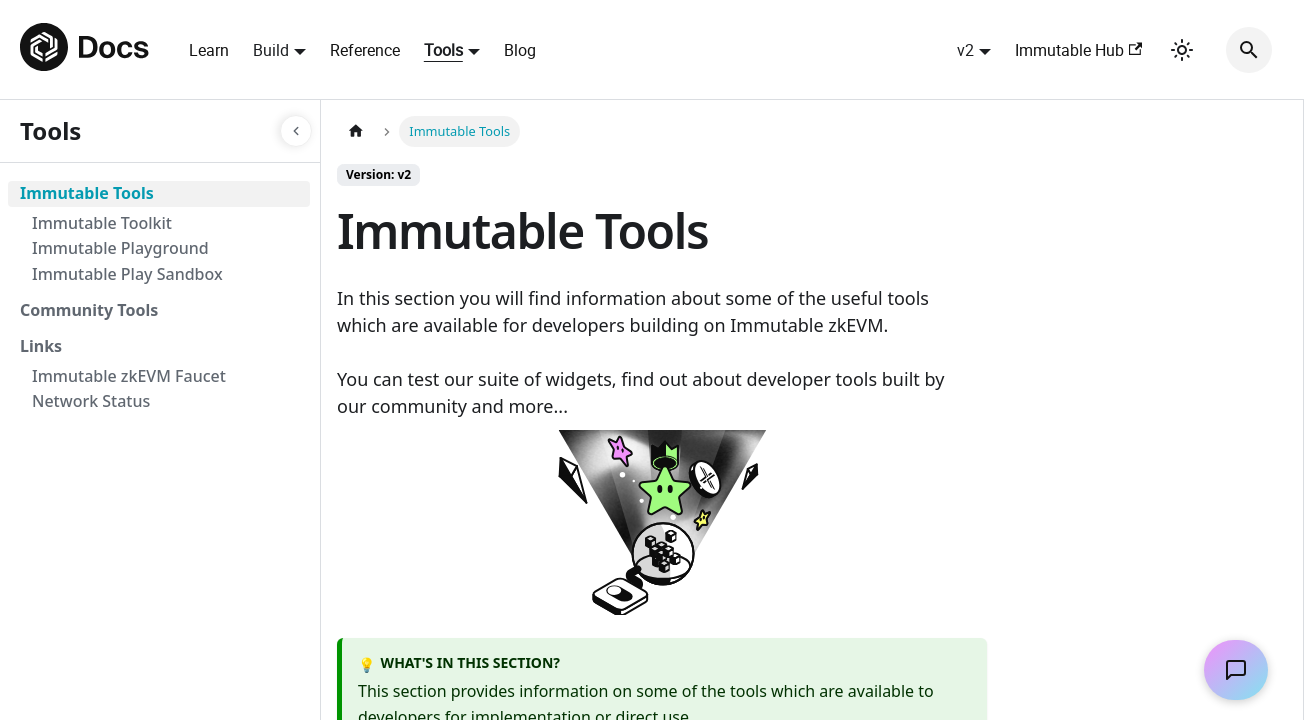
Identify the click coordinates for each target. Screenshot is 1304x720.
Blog (520, 50)
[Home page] (356, 131)
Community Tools (89, 310)
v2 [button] (965, 50)
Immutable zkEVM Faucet (129, 376)
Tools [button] (443, 50)
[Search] (1249, 50)
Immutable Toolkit (102, 223)
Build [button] (271, 50)
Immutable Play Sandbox (127, 274)
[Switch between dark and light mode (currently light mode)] (1182, 50)
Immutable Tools (87, 193)
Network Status (91, 401)
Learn (209, 50)
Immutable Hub (1078, 50)
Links (41, 346)
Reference (365, 50)
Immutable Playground (120, 248)
